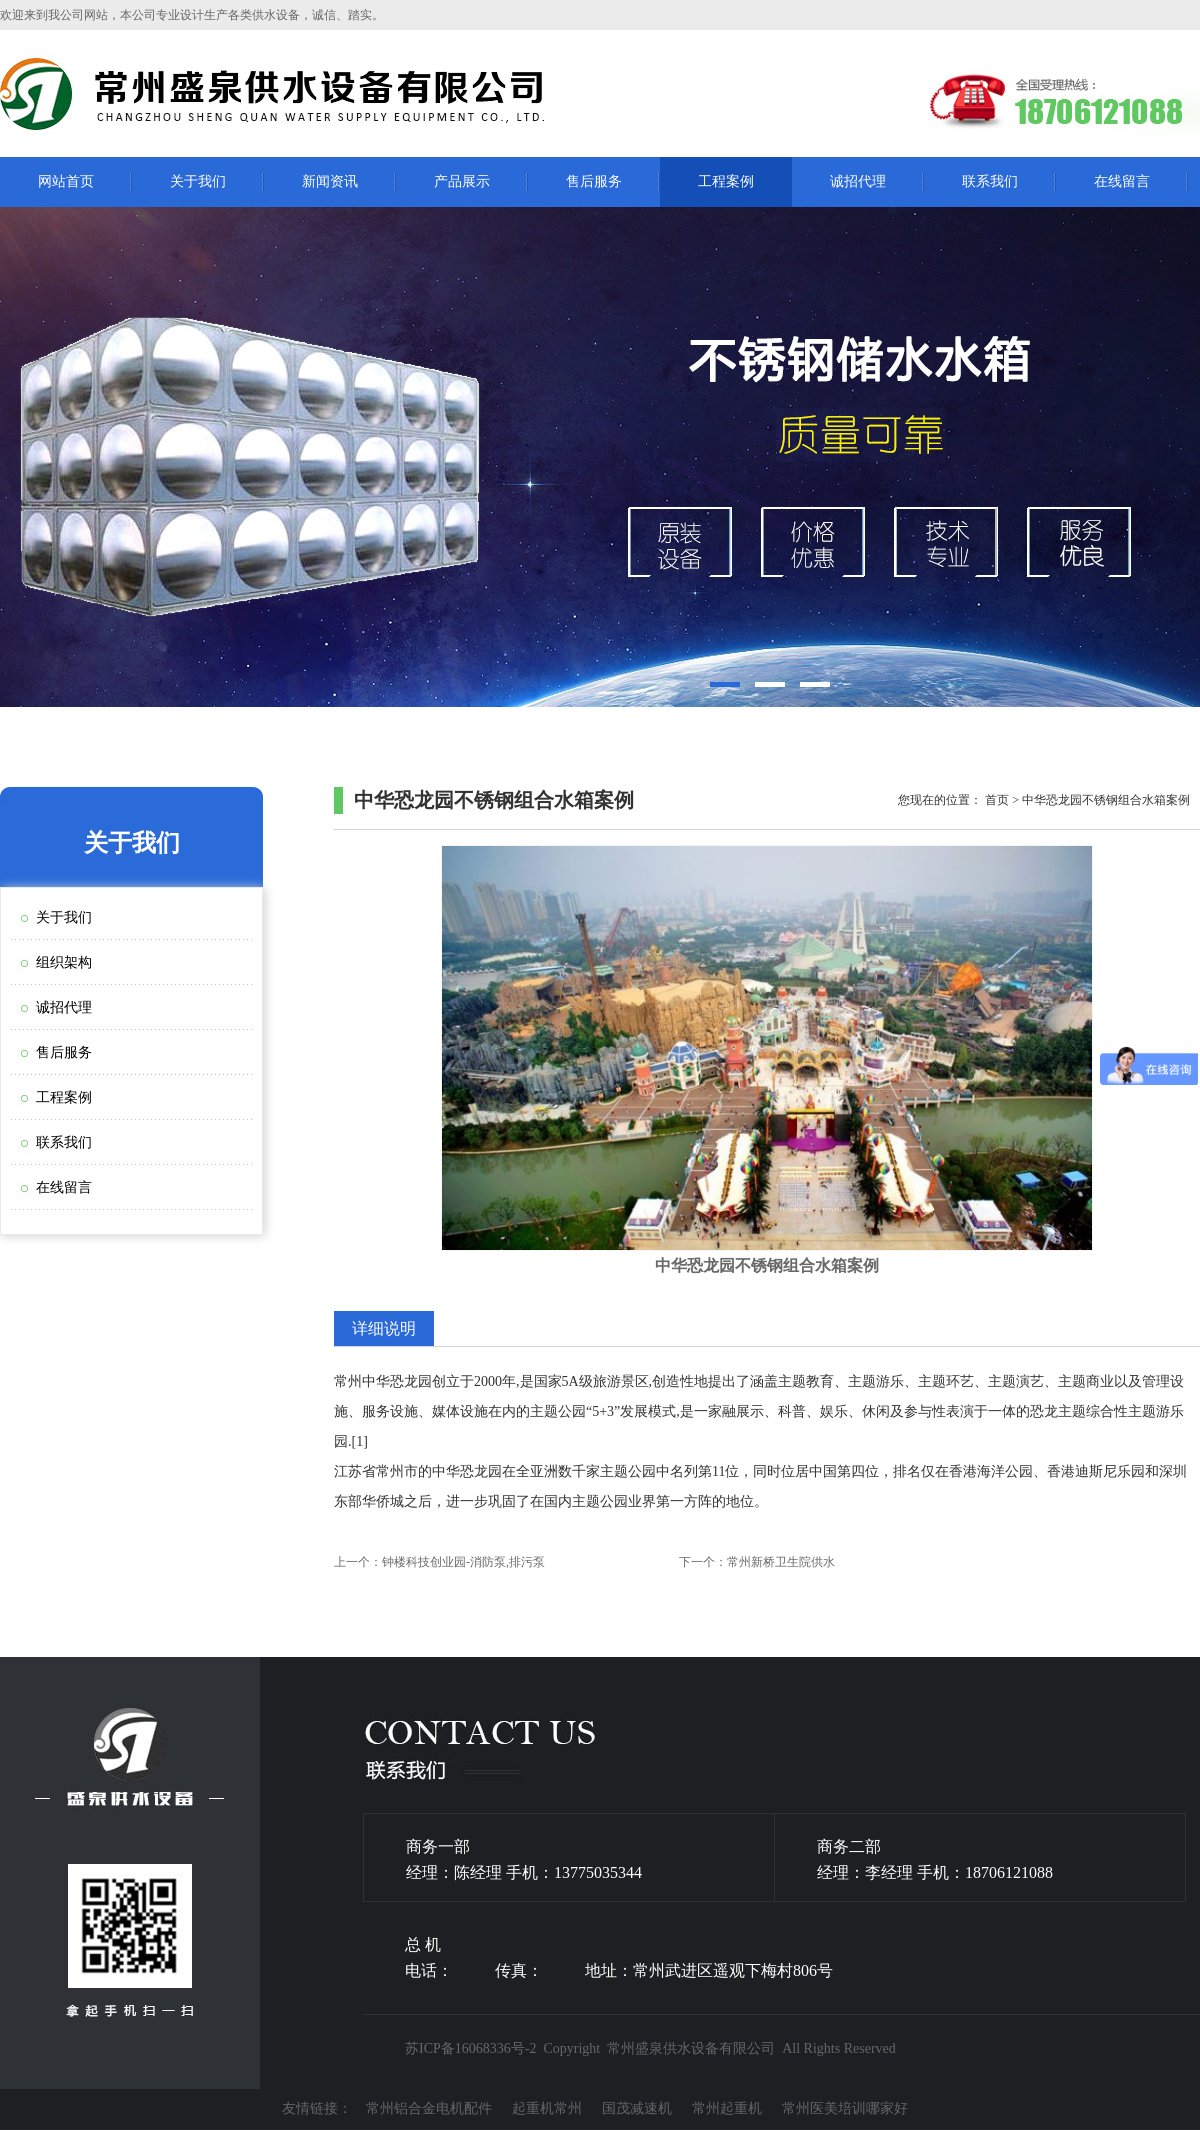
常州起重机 (727, 2108)
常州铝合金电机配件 (429, 2108)
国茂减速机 (637, 2108)
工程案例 (726, 181)
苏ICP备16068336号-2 (470, 2048)
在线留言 (1122, 181)
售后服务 (594, 181)
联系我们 (990, 181)
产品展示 (462, 181)
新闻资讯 (330, 181)
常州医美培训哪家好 (845, 2108)
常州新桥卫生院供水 (781, 1562)
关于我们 (198, 181)
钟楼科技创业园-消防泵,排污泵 (463, 1562)
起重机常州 (547, 2108)
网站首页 (66, 181)
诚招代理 (858, 181)
